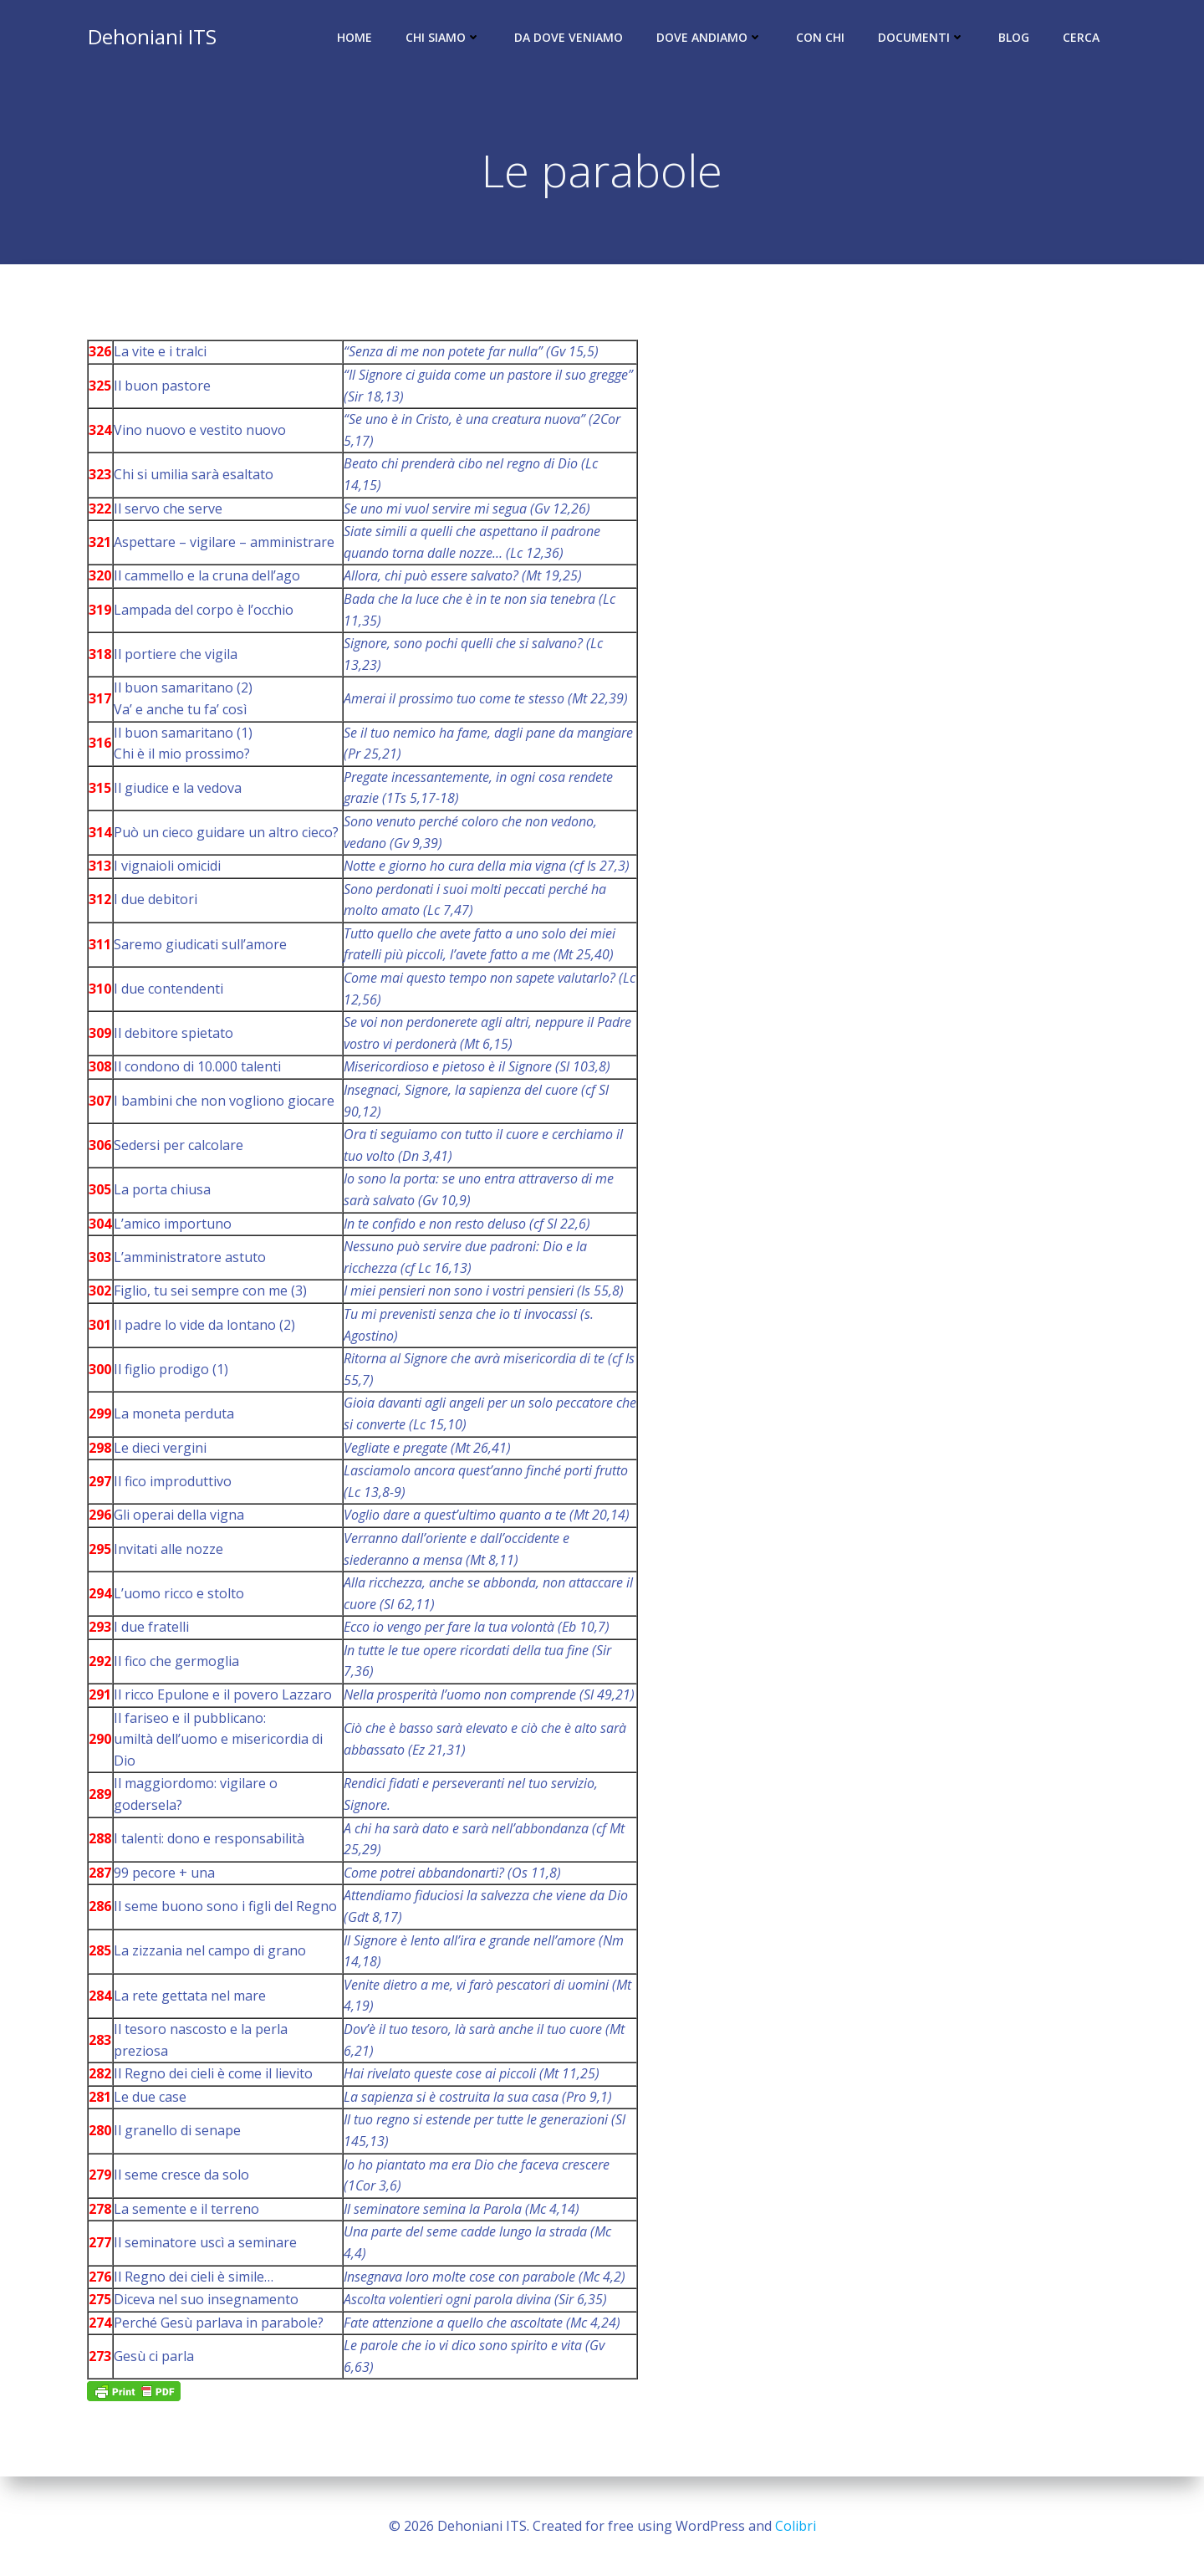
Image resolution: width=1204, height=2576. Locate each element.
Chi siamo (444, 38)
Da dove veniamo (569, 38)
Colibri (795, 2526)
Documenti (922, 38)
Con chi (821, 38)
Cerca (1082, 38)
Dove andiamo (710, 38)
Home (355, 38)
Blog (1014, 38)
